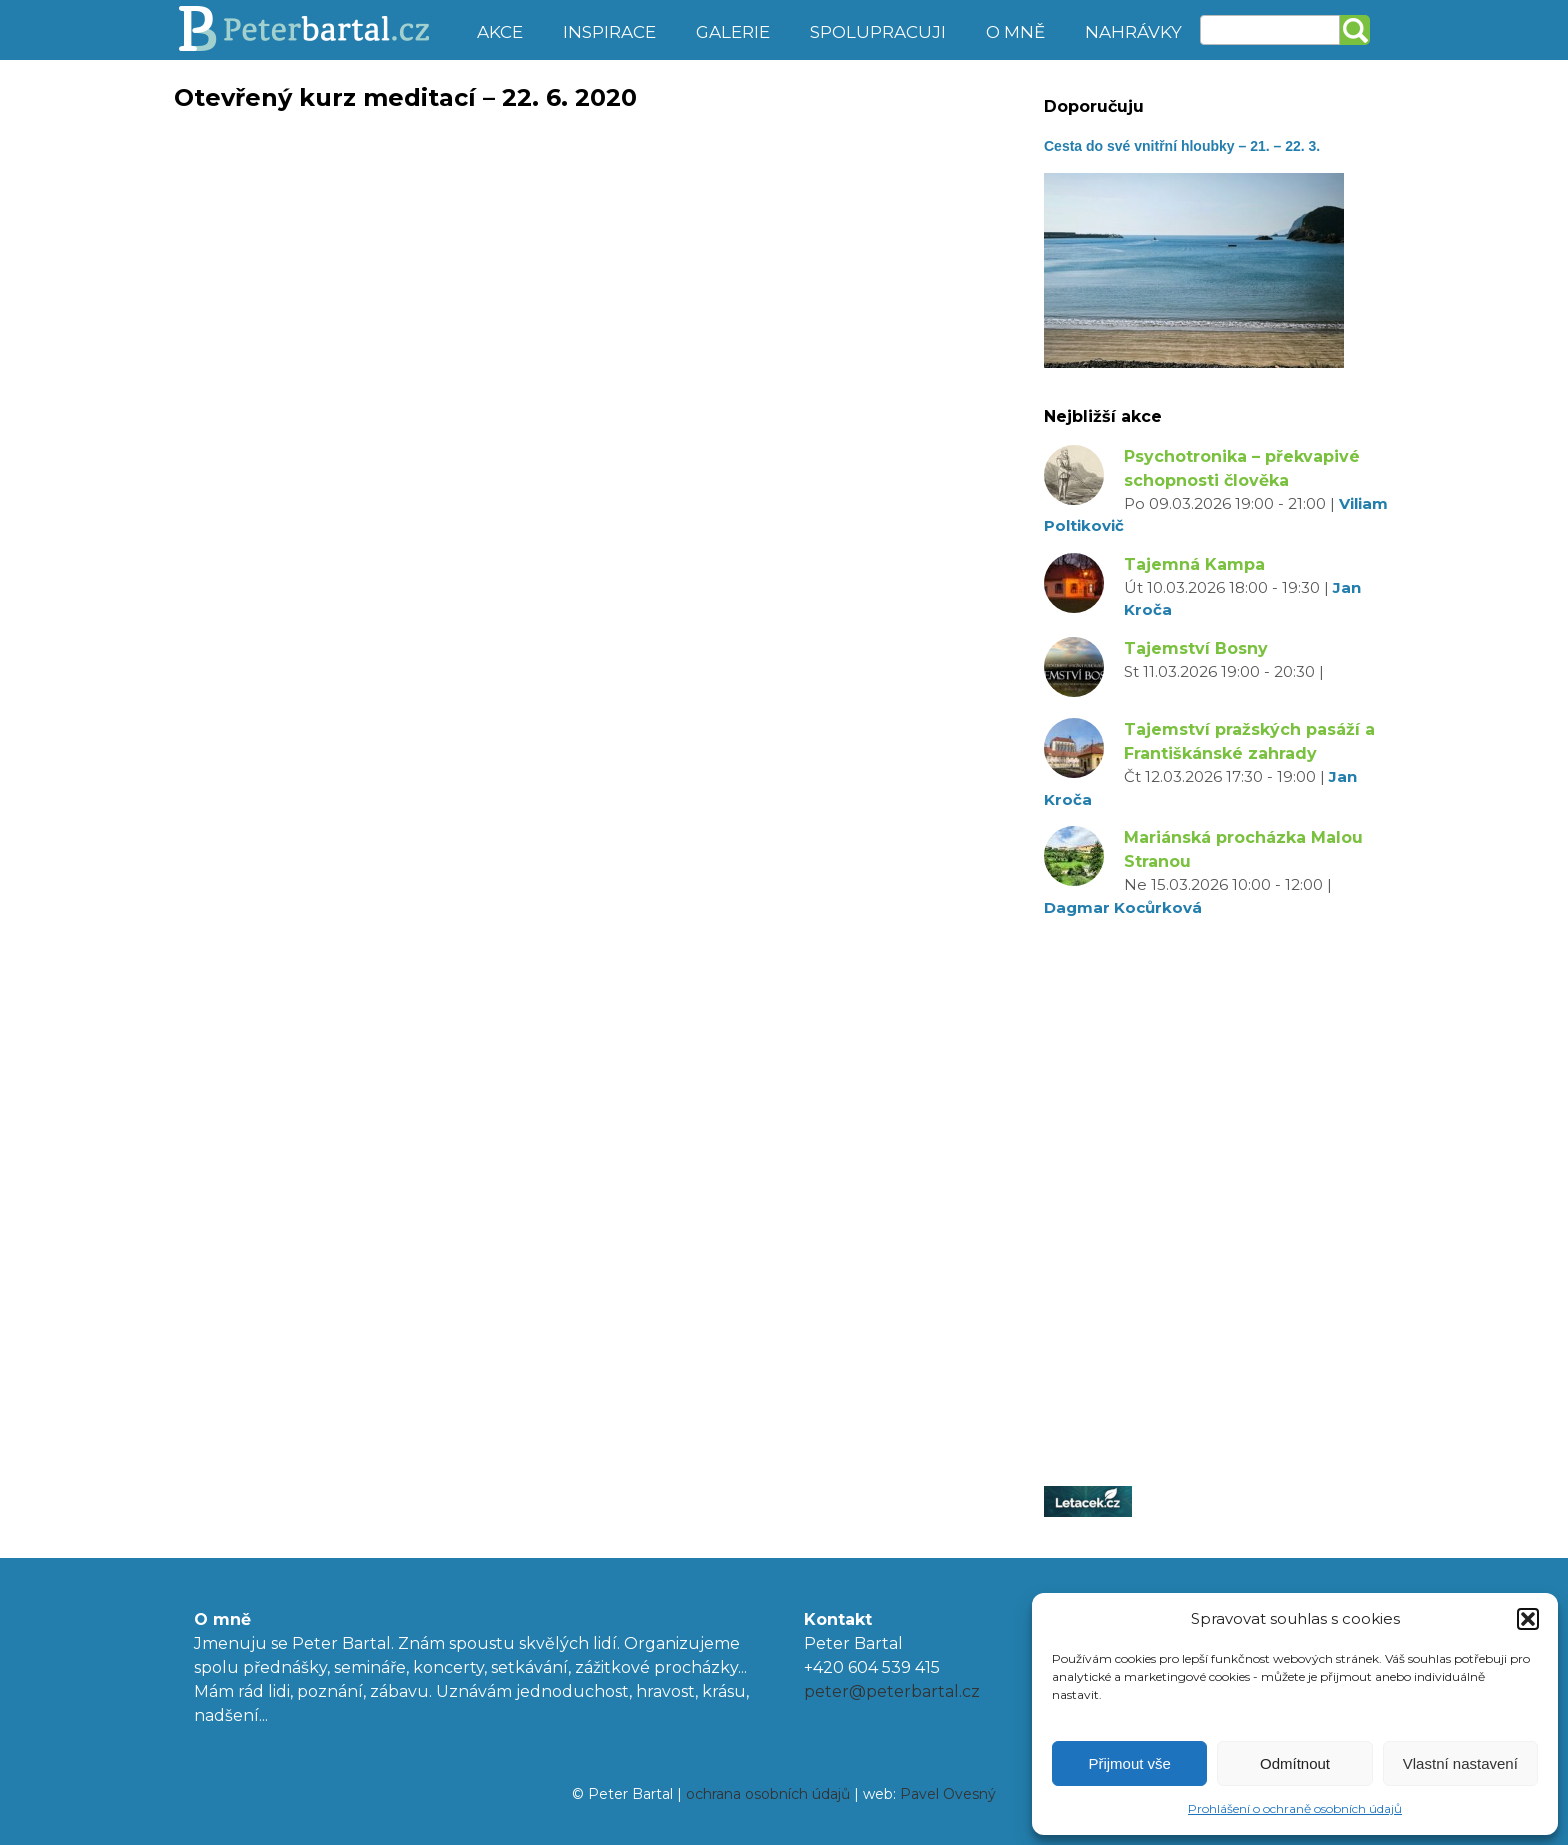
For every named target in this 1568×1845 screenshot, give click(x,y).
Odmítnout (1295, 1763)
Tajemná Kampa (1194, 564)
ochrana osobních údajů (768, 1794)
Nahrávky (1133, 32)
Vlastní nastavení (1460, 1763)
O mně (1015, 32)
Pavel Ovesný (948, 1794)
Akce (500, 32)
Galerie (733, 32)
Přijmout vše (1129, 1763)
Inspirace (609, 32)
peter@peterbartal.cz (892, 1691)
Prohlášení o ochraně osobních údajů (1295, 1808)
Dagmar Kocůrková (1123, 907)
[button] (1528, 1619)
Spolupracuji (878, 32)
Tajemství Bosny (1196, 648)
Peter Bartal (316, 30)
